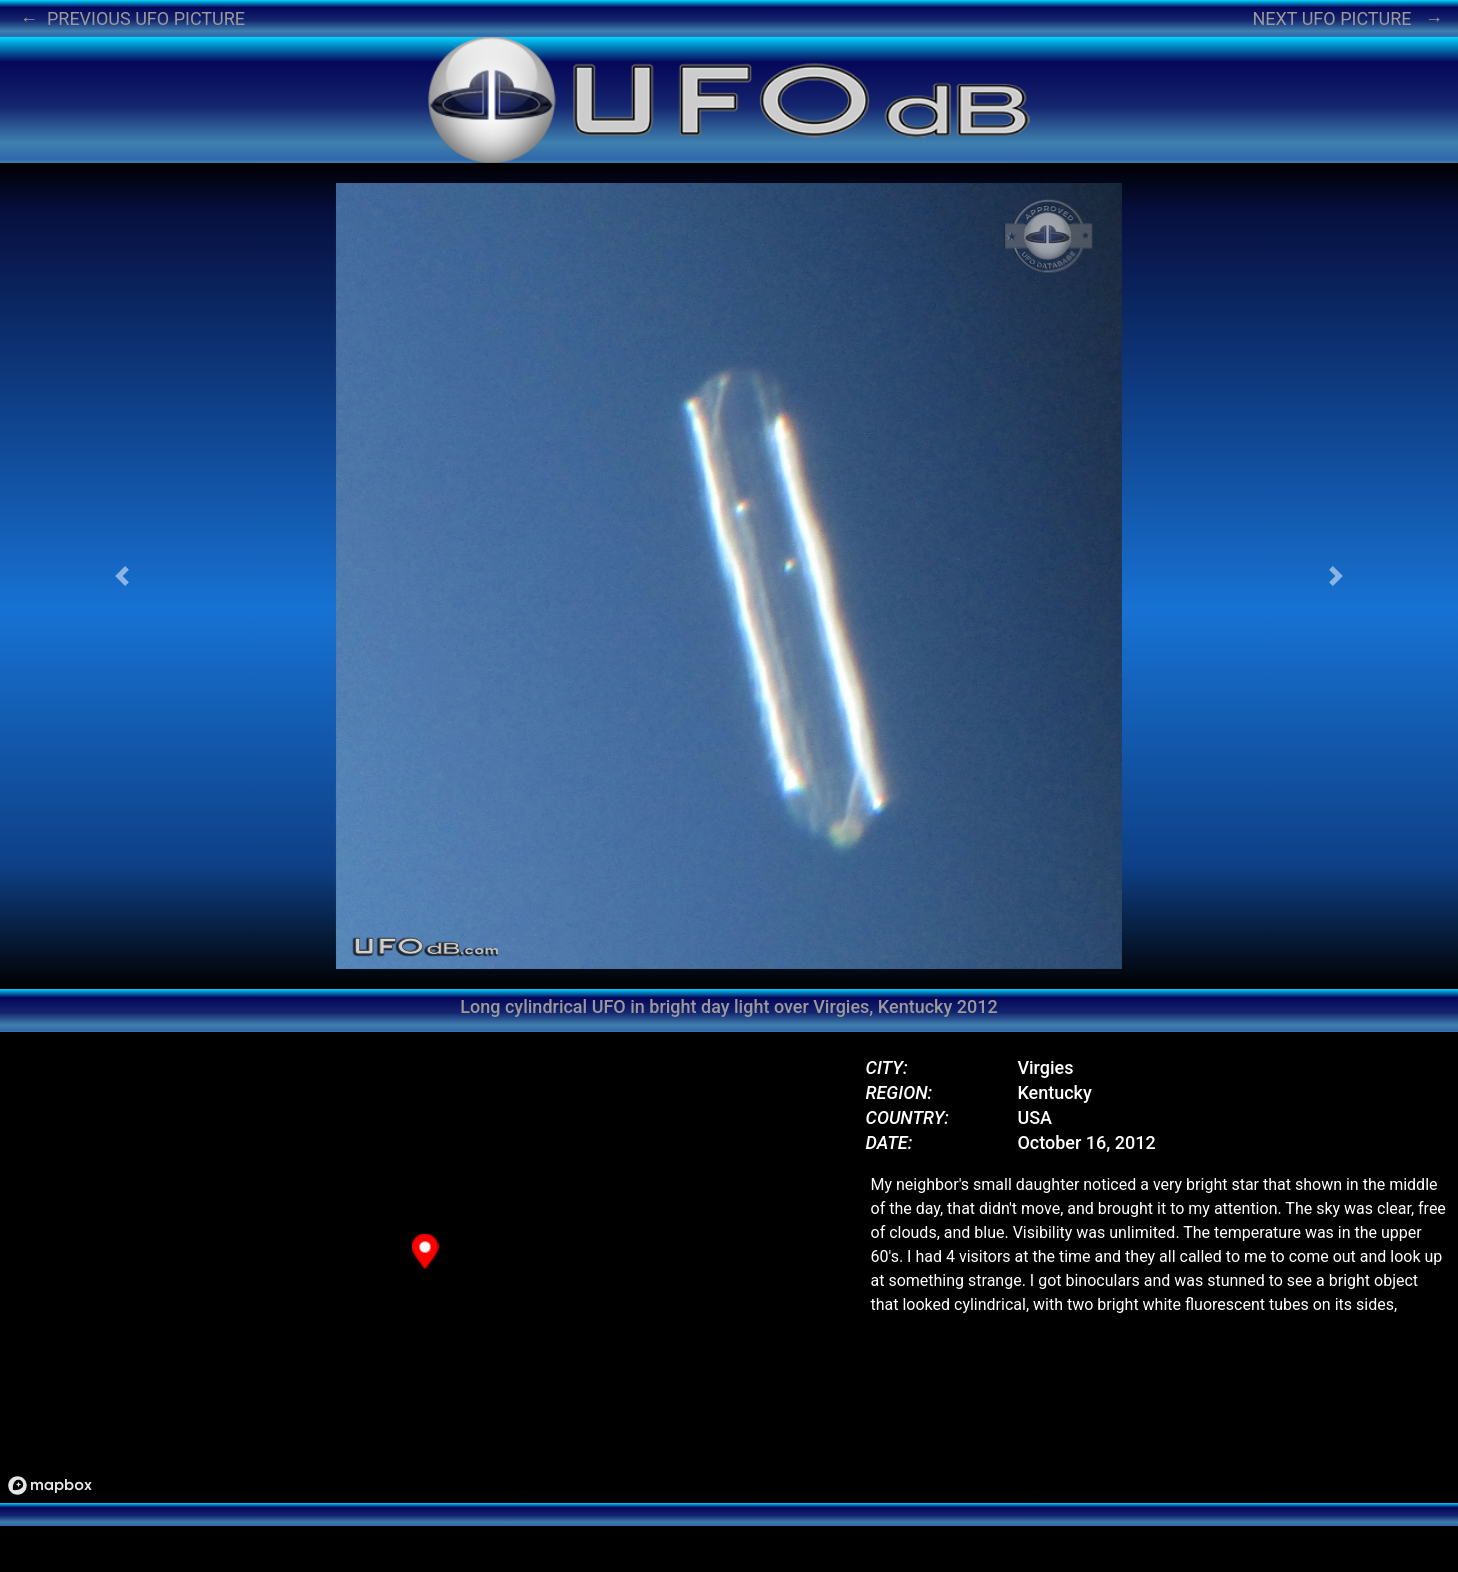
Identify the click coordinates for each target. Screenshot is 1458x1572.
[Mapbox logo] (50, 1485)
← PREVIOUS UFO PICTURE (132, 18)
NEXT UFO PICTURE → (1347, 18)
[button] (122, 576)
